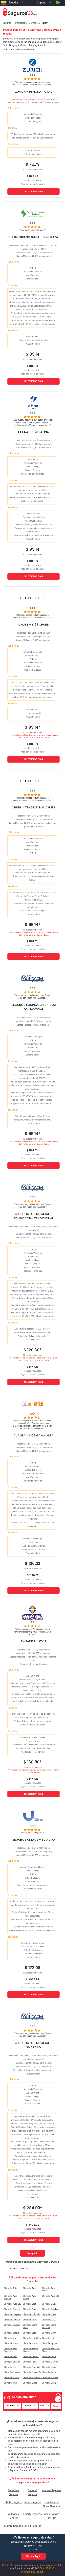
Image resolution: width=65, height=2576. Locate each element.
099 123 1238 (47, 2568)
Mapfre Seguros (13, 2525)
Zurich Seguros (32, 2502)
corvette (33, 23)
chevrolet (20, 23)
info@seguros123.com (32, 2571)
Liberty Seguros (32, 2514)
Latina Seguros (32, 2525)
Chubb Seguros (13, 2502)
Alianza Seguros (51, 2490)
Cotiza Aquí (33, 2556)
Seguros (7, 23)
